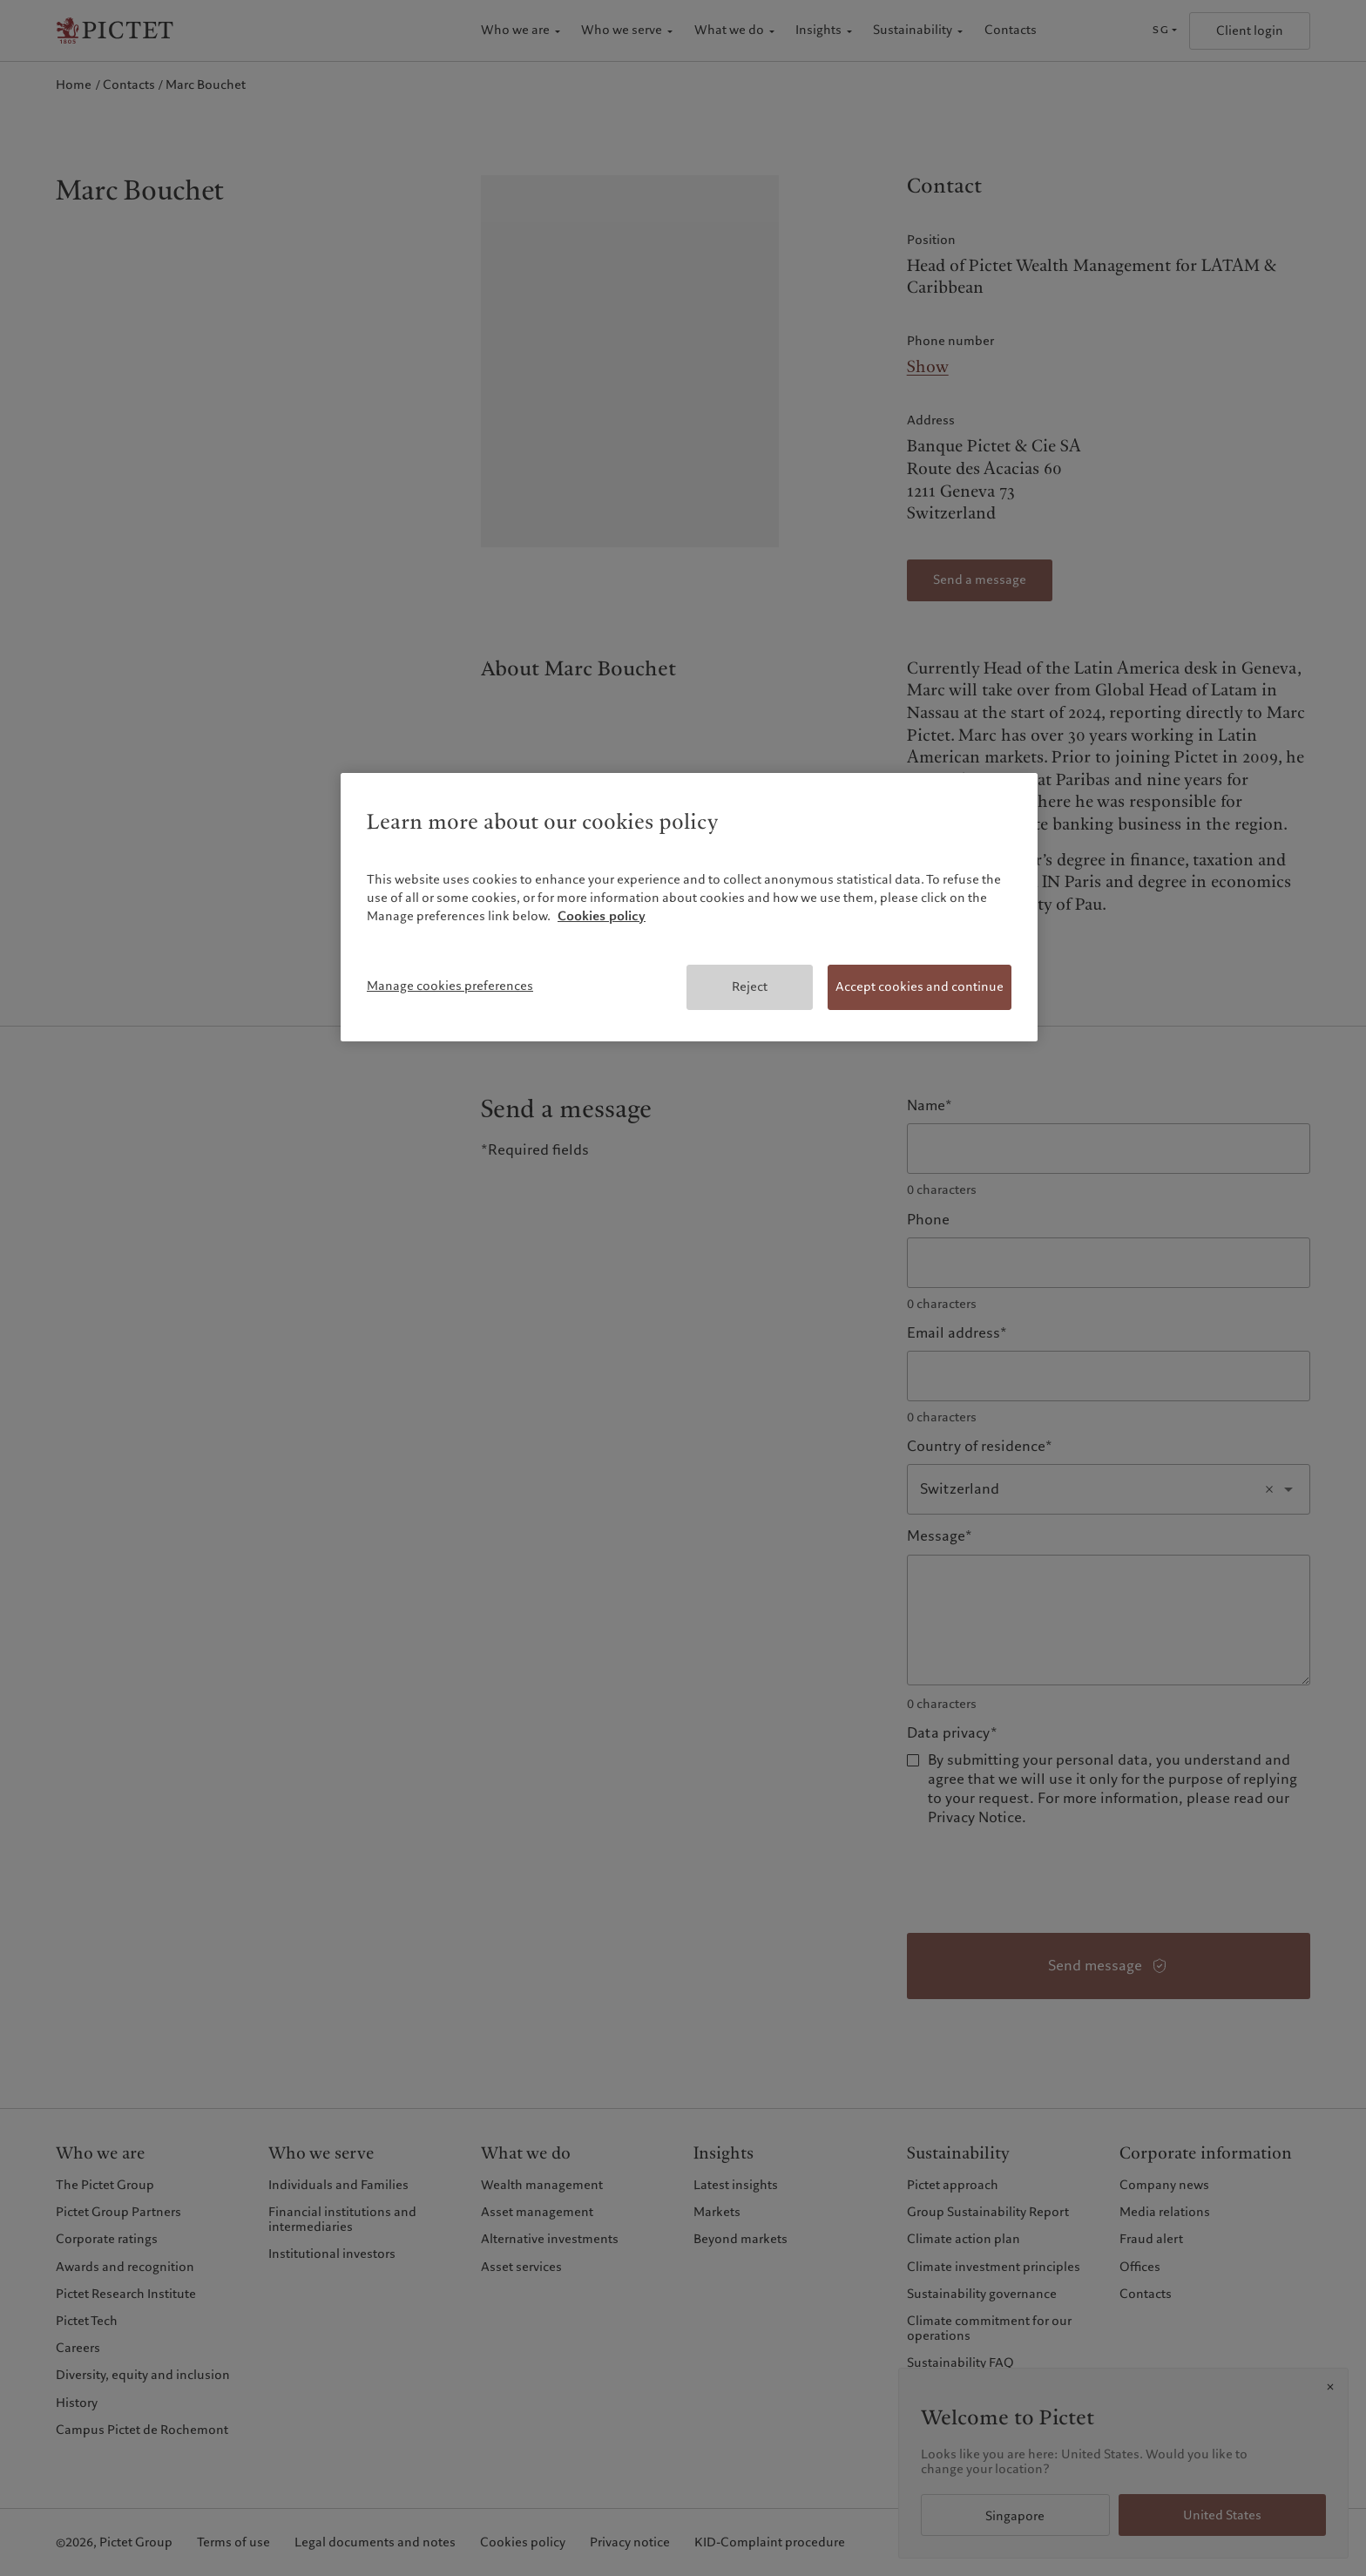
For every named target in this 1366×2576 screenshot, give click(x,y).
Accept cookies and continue (919, 986)
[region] (689, 907)
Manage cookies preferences (450, 985)
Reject (750, 986)
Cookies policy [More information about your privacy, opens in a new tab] (602, 916)
